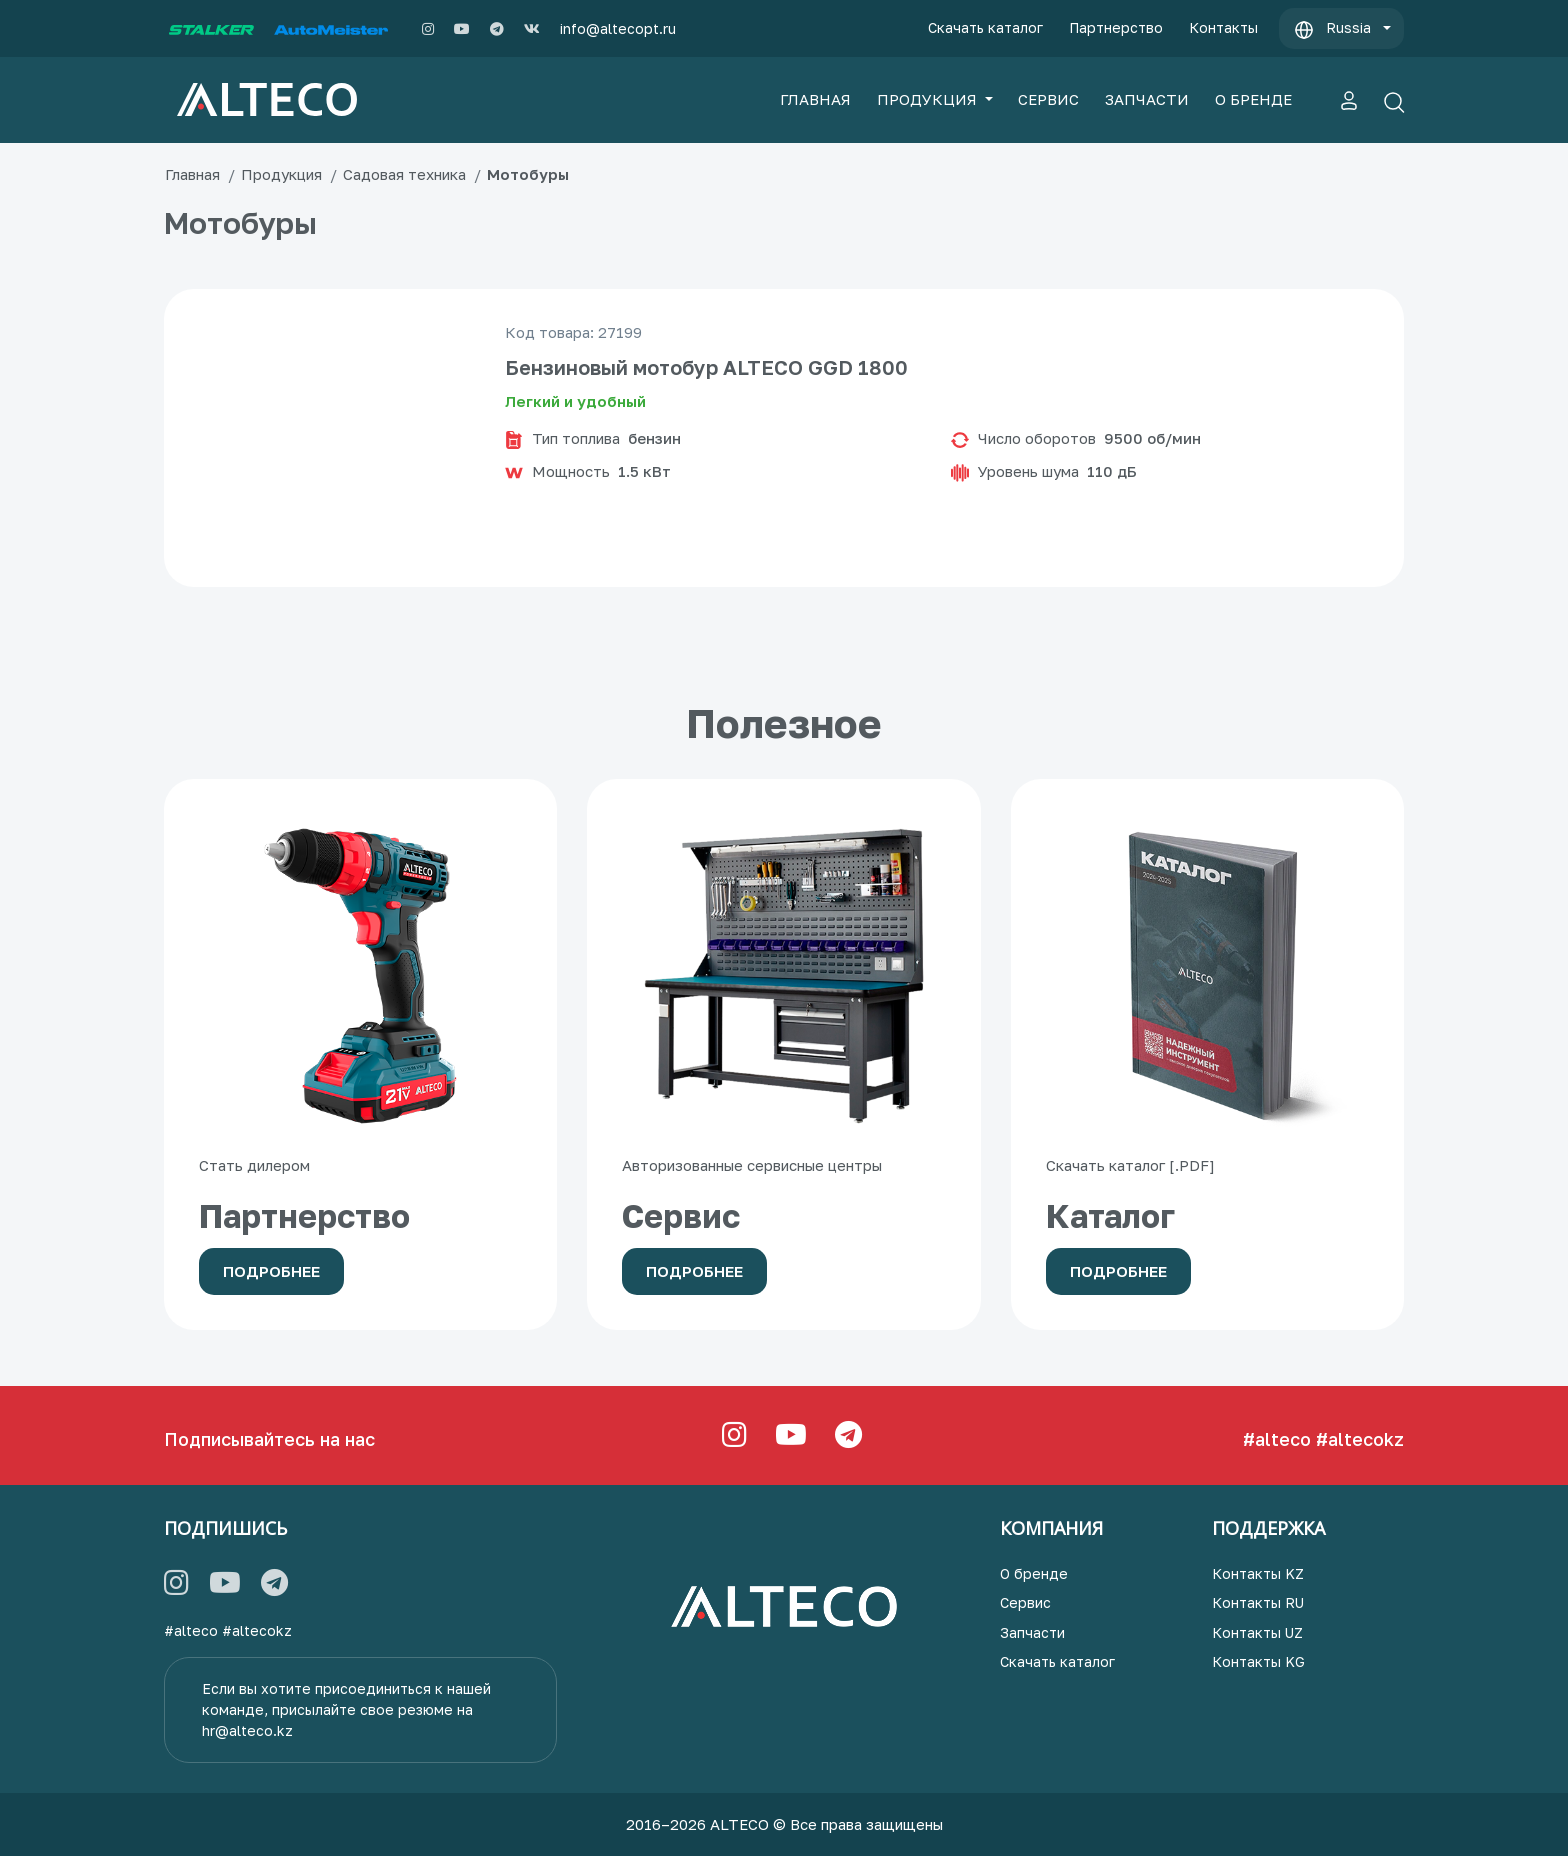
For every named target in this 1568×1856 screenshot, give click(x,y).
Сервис (1025, 1602)
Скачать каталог (985, 27)
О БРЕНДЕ (1253, 99)
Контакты (1223, 27)
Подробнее (271, 1271)
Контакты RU (1258, 1602)
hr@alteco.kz (247, 1730)
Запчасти (1032, 1632)
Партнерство (1116, 27)
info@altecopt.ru (618, 28)
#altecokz (1360, 1439)
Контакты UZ (1257, 1632)
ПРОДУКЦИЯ (929, 99)
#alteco (1277, 1439)
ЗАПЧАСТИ (1147, 99)
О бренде (1034, 1573)
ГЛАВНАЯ (815, 99)
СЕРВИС (1048, 99)
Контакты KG (1258, 1661)
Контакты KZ (1258, 1573)
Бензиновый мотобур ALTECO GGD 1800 (706, 367)
